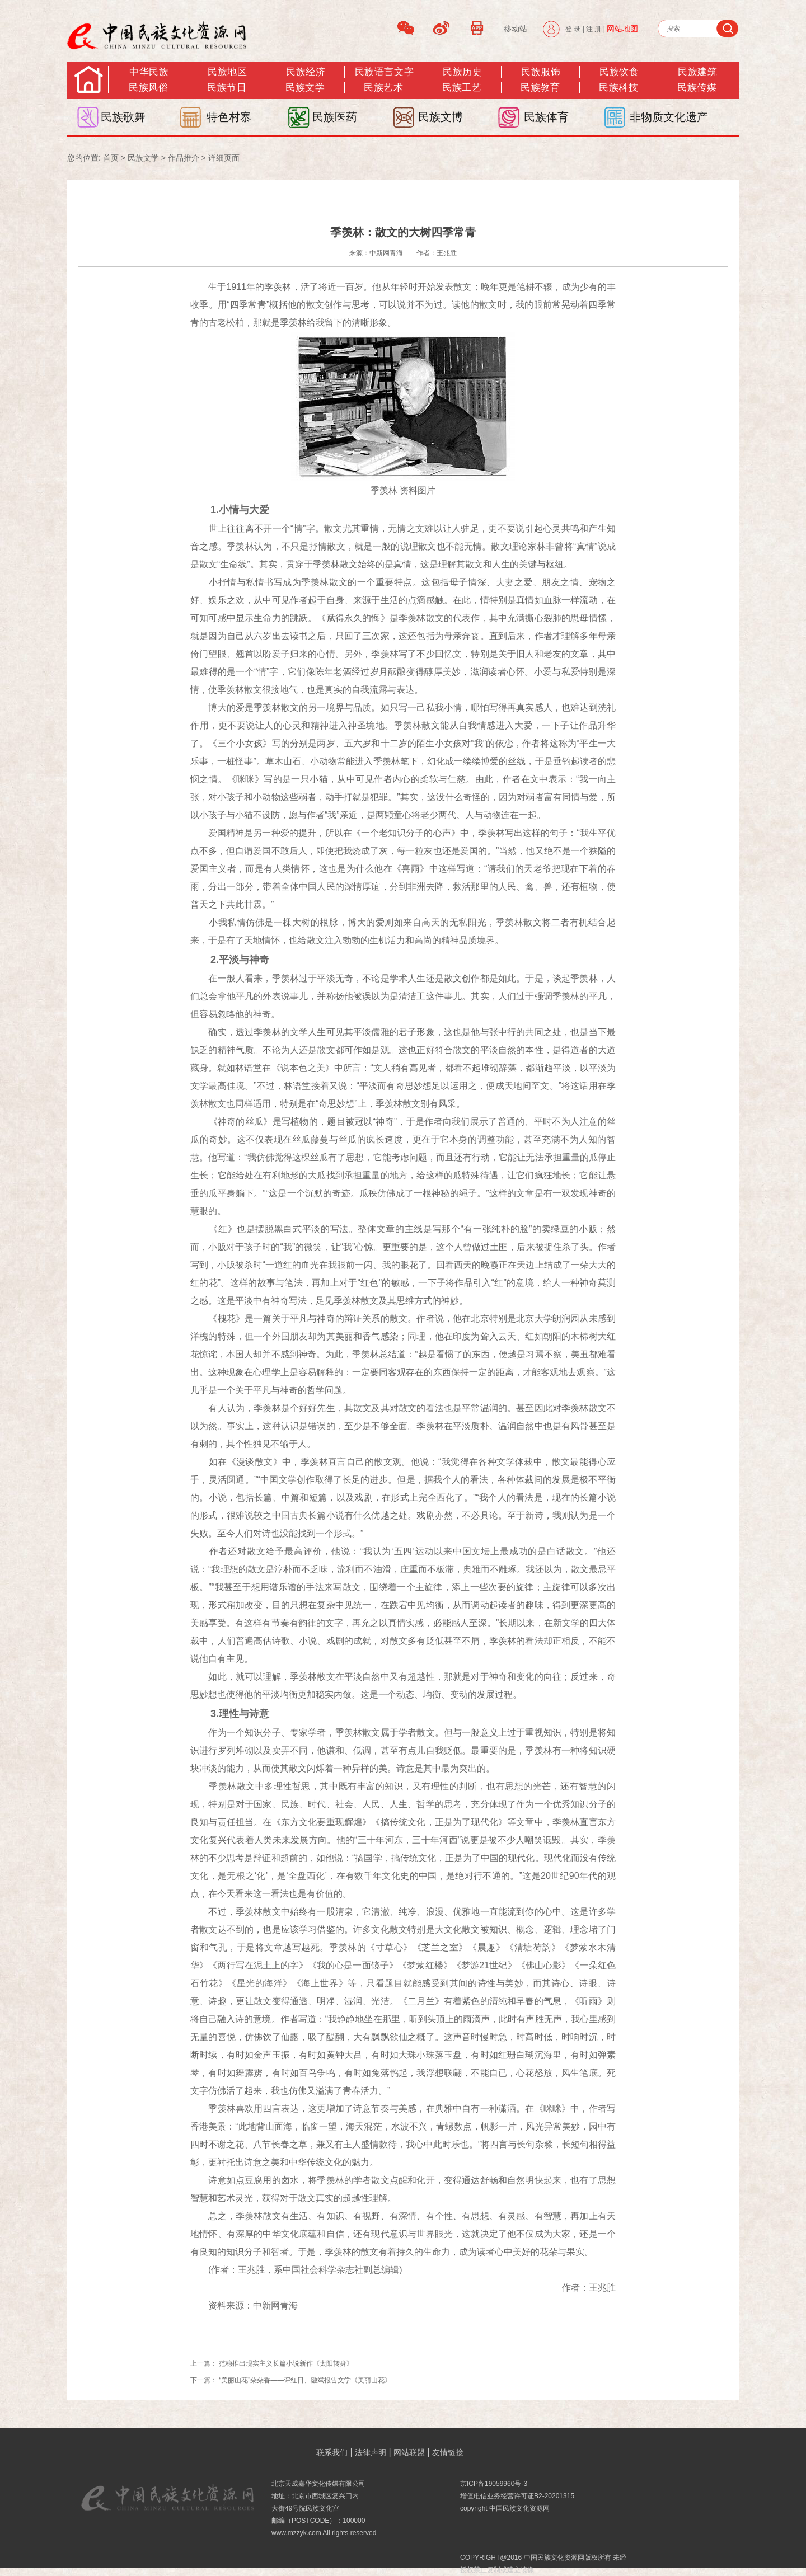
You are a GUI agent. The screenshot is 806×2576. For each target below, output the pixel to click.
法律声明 (370, 2452)
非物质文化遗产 (669, 117)
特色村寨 (229, 117)
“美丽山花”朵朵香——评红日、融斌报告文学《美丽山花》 (305, 2380)
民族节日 (226, 87)
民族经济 (305, 72)
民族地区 (227, 72)
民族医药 (334, 117)
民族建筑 (697, 72)
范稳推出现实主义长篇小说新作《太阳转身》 (286, 2363)
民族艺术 (383, 87)
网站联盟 (409, 2452)
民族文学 (305, 87)
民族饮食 (619, 72)
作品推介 (183, 157)
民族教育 (540, 87)
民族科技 (618, 87)
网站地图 (622, 28)
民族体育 (546, 117)
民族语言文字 (384, 72)
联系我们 (332, 2452)
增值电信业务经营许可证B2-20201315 (517, 2496)
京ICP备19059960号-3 (493, 2484)
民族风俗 (148, 87)
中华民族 (148, 72)
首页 (111, 157)
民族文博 (440, 117)
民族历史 (462, 72)
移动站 (515, 28)
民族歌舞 (123, 117)
